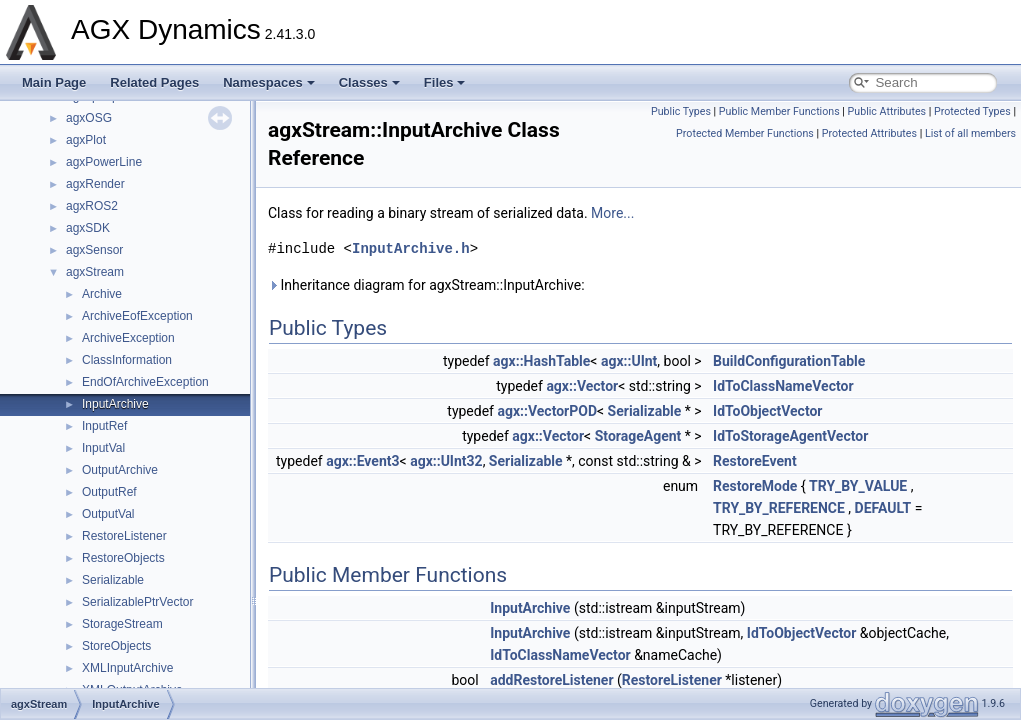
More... (612, 213)
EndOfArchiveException (145, 382)
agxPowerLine (104, 162)
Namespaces (269, 82)
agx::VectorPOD (547, 411)
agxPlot (86, 140)
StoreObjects (116, 646)
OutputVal (108, 514)
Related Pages (154, 82)
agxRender (95, 184)
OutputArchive (120, 470)
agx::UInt (629, 361)
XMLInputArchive (127, 668)
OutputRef (109, 492)
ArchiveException (128, 338)
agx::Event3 (362, 461)
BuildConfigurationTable (789, 361)
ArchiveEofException (137, 316)
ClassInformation (127, 360)
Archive (102, 294)
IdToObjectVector (767, 411)
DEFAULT (883, 508)
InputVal (103, 448)
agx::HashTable (541, 361)
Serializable (113, 580)
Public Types (681, 111)
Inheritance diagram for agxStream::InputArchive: (426, 285)
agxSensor (94, 250)
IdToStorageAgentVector (790, 436)
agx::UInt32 (446, 461)
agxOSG (89, 118)
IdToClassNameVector (783, 386)
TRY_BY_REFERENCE (779, 508)
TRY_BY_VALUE (858, 486)
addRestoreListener (551, 680)
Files (445, 82)
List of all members (970, 133)
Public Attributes (887, 111)
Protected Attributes (869, 133)
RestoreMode (755, 486)
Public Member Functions (779, 111)
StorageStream (122, 624)
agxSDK (88, 228)
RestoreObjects (123, 558)
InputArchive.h (411, 248)
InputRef (104, 426)
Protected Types (972, 111)
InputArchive (115, 404)
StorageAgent (638, 436)
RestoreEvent (755, 461)
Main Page (54, 82)
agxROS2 (92, 206)
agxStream (95, 272)
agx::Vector (582, 386)
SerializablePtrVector (137, 602)
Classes (369, 82)
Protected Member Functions (745, 133)
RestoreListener (124, 536)
